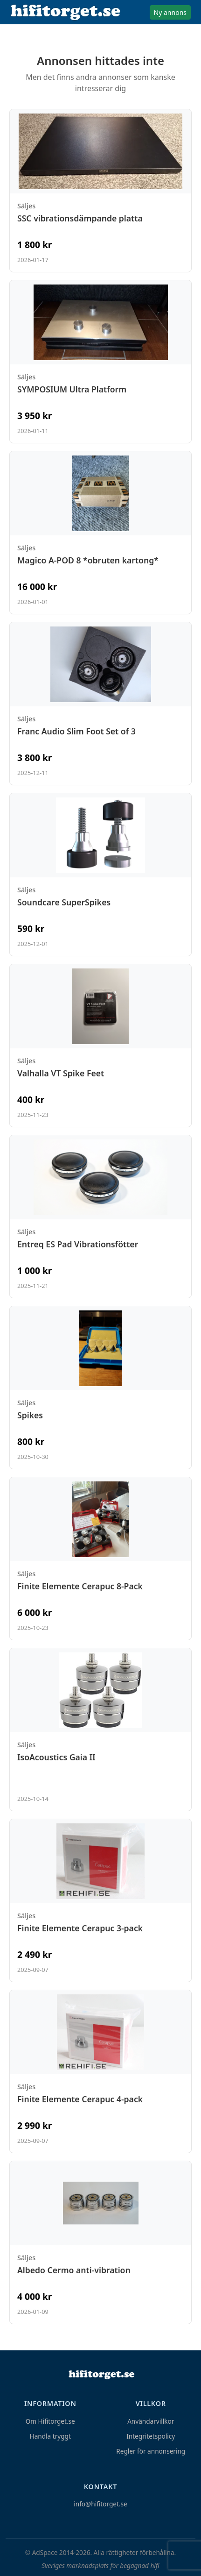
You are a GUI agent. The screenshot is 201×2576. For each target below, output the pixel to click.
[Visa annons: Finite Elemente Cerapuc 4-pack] (100, 2071)
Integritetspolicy (150, 2436)
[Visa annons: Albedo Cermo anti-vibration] (100, 2242)
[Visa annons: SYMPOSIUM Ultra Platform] (100, 361)
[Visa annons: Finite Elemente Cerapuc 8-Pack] (100, 1558)
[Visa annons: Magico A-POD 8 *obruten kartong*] (100, 532)
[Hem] (101, 2374)
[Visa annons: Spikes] (100, 1387)
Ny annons (170, 12)
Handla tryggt (50, 2436)
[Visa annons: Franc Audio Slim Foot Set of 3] (100, 703)
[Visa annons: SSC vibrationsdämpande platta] (100, 190)
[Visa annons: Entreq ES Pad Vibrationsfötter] (100, 1216)
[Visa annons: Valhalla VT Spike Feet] (100, 1045)
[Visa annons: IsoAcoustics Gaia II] (100, 1729)
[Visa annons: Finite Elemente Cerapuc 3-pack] (100, 1900)
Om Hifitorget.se (50, 2421)
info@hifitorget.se (100, 2503)
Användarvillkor (150, 2421)
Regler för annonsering (150, 2451)
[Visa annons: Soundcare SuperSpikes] (100, 874)
